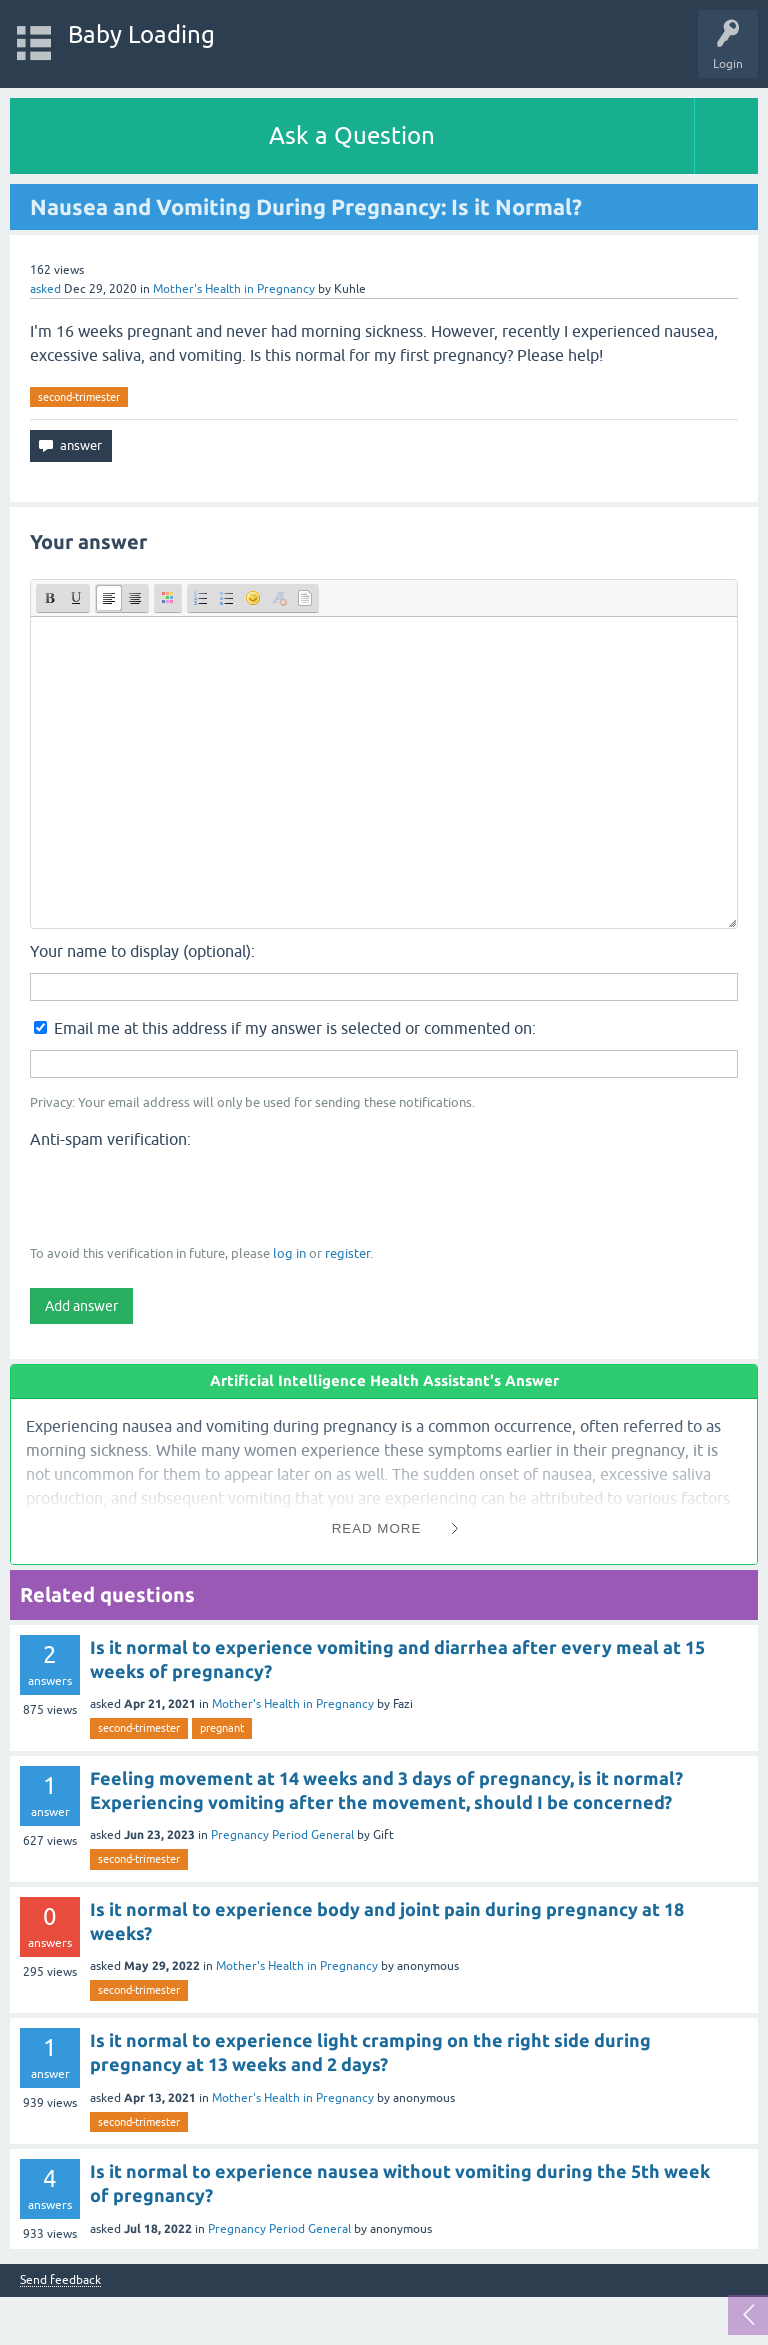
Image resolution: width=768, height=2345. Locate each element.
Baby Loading (141, 34)
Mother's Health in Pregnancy (234, 289)
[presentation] (182, 1195)
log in (289, 1253)
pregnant (222, 1728)
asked (45, 289)
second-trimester (79, 397)
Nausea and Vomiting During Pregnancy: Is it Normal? (306, 206)
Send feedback (60, 2280)
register (347, 1253)
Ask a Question (352, 135)
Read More (377, 1528)
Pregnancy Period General (282, 1835)
